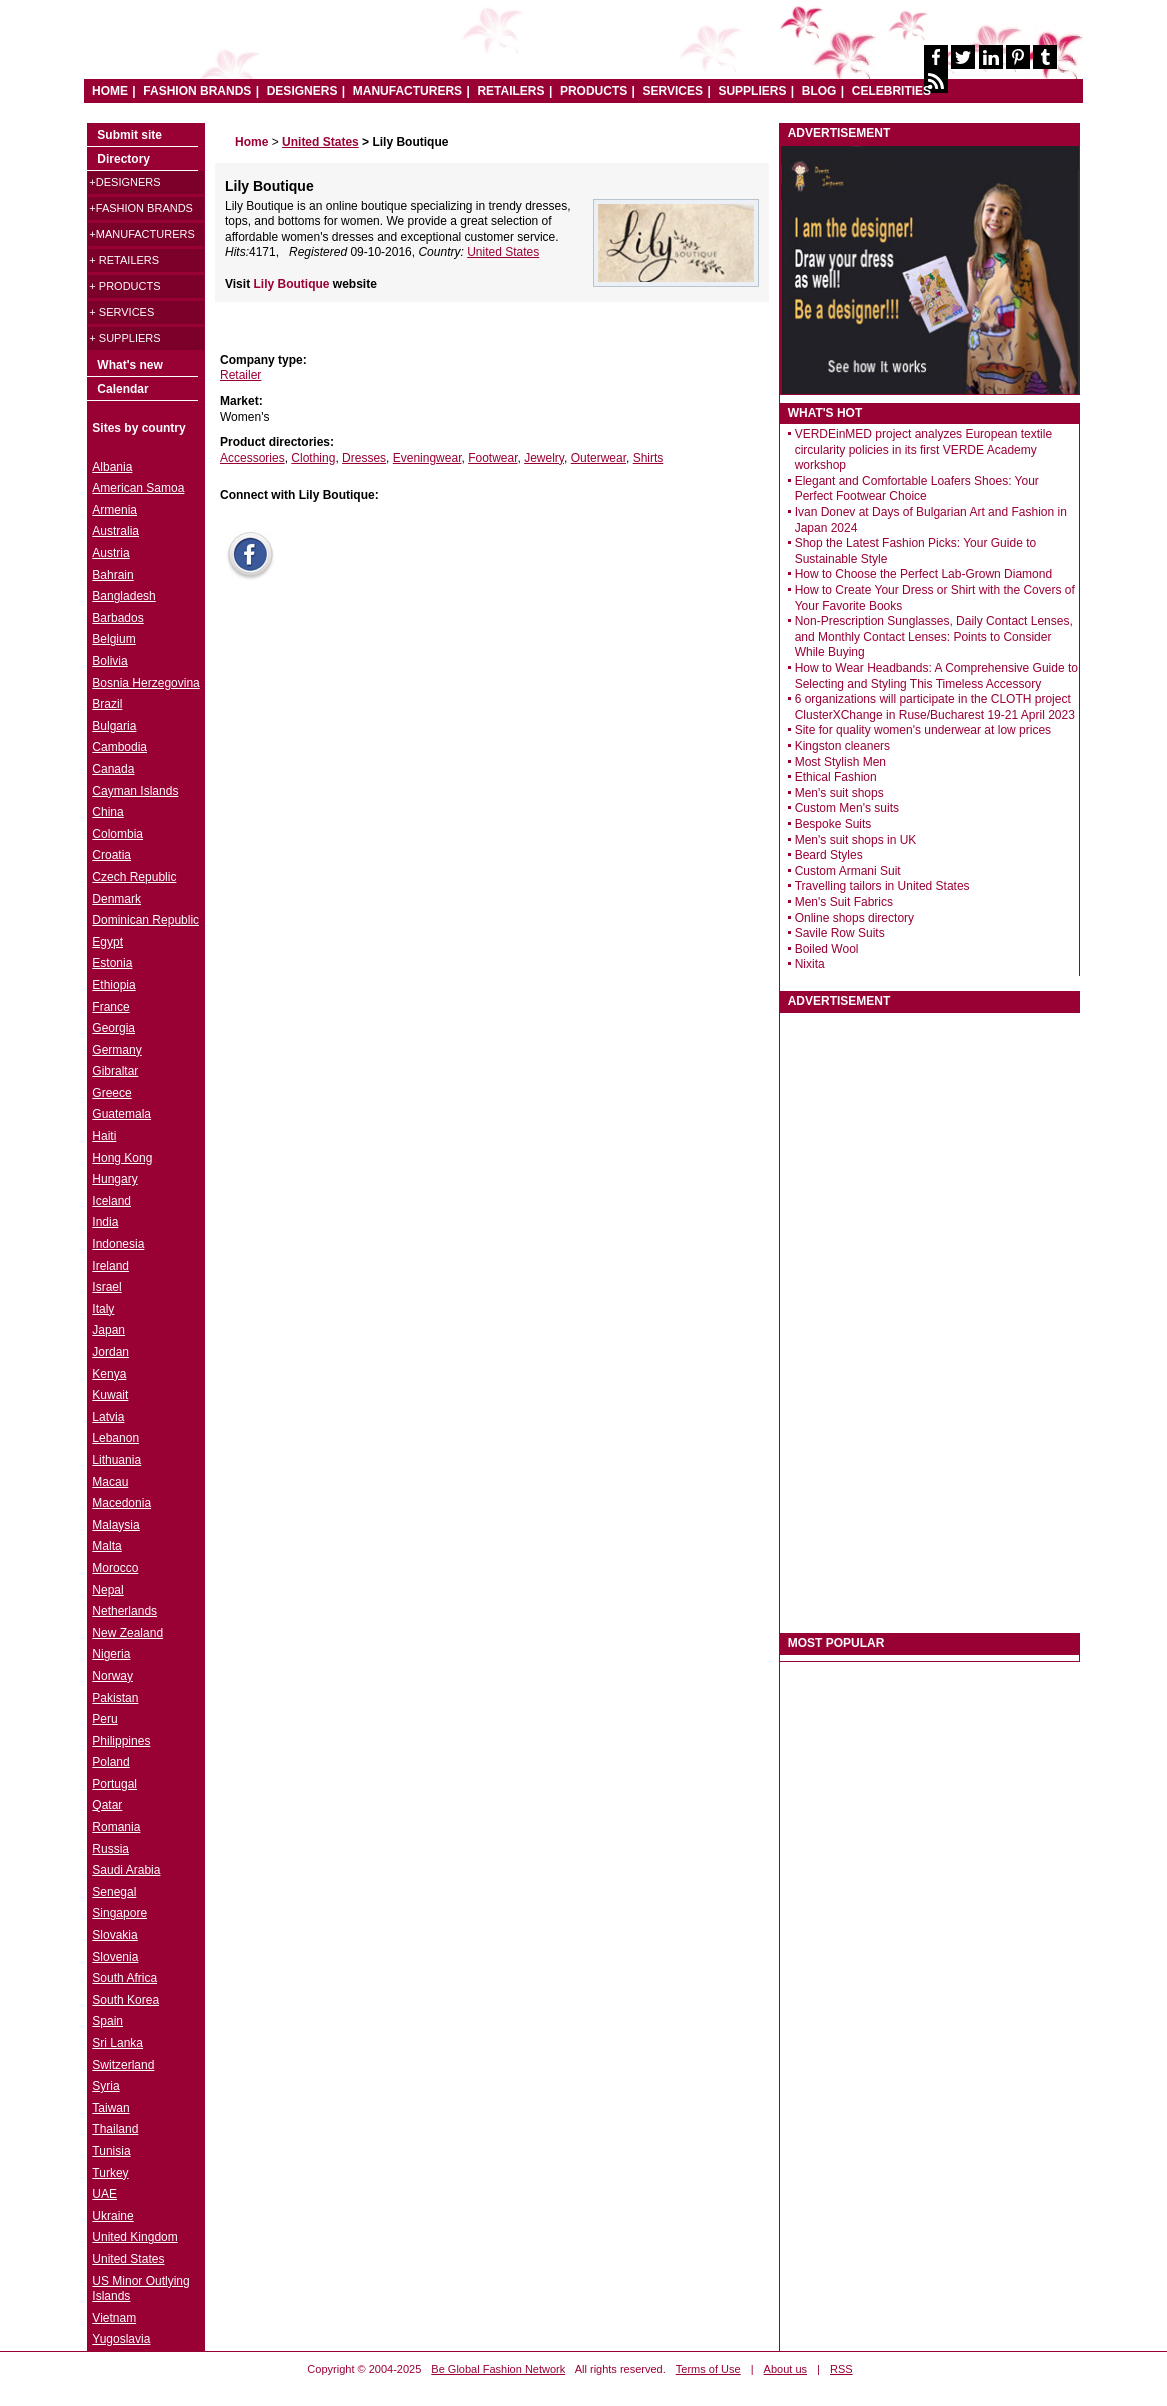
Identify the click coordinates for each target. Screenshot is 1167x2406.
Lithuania (116, 1460)
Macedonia (121, 1503)
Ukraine (112, 2216)
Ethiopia (113, 985)
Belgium (113, 639)
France (110, 1007)
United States (503, 252)
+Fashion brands (141, 208)
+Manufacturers (141, 234)
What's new (130, 365)
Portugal (114, 1784)
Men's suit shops (839, 793)
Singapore (119, 1913)
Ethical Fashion (836, 777)
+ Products (124, 286)
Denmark (116, 899)
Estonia (112, 963)
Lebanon (115, 1438)
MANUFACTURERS (407, 91)
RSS (841, 2369)
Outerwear (598, 458)
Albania (112, 467)
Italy (103, 1309)
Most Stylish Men (840, 762)
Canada (113, 769)
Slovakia (114, 1935)
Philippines (121, 1741)
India (105, 1222)
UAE (104, 2194)
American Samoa (138, 488)
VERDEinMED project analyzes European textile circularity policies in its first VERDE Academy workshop (923, 449)
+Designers (124, 182)
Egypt (107, 942)
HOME (110, 91)
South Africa (124, 1978)
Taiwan (110, 2108)
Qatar (107, 1805)
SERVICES (673, 91)
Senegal (114, 1892)
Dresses (364, 458)
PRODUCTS (593, 91)
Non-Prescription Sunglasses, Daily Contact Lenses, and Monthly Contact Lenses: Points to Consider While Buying (934, 636)
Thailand (115, 2129)
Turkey (110, 2173)
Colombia (117, 834)
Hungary (114, 1179)
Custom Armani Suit (848, 871)
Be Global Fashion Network (498, 2369)
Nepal (107, 1590)
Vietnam (114, 2318)
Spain (107, 2021)
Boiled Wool (827, 949)
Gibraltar (115, 1071)
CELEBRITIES (891, 91)
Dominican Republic (145, 920)
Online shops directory (854, 918)
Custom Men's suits (847, 808)
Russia (110, 1849)
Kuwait (110, 1395)
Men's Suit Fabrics (844, 902)
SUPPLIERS (752, 91)
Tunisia (111, 2151)
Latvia (108, 1417)
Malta (106, 1546)
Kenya (109, 1374)
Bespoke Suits (833, 824)
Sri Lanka (117, 2043)
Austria (110, 553)
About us (785, 2369)
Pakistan (115, 1698)
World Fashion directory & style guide (391, 49)
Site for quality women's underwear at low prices (923, 730)
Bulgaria (114, 726)
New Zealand (127, 1633)
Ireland (110, 1266)
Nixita (810, 964)
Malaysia (115, 1525)
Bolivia (109, 661)
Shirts (648, 458)
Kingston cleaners (842, 746)
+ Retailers (124, 260)
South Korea (125, 2000)
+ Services (121, 312)
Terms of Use (708, 2369)
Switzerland (123, 2065)
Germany (116, 1050)
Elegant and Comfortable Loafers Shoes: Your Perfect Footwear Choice (917, 489)
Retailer (240, 375)
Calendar (122, 389)
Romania (116, 1827)
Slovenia (115, 1957)
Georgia (113, 1028)
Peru (104, 1719)
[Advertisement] (365, 721)
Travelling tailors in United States (882, 886)
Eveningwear (427, 458)
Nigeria (111, 1654)
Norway (112, 1676)
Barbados (117, 618)
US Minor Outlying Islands (140, 2289)
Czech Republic (134, 877)
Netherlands (124, 1611)
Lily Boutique (292, 284)
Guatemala (121, 1114)
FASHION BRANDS (197, 91)
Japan (108, 1330)
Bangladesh (123, 596)
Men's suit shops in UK (856, 840)
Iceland (111, 1201)
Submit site (129, 135)
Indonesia (118, 1244)
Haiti (104, 1136)
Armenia (114, 510)
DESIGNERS (302, 91)
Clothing (313, 458)
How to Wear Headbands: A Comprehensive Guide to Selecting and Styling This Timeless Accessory (936, 676)
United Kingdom (134, 2237)
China (107, 812)
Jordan (110, 1352)
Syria (105, 2086)
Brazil (107, 704)
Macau (110, 1482)
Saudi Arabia (126, 1870)
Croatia (111, 855)
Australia (115, 531)
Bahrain (112, 575)
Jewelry (544, 458)
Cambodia (119, 747)
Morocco (115, 1568)
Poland (110, 1762)
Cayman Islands (135, 791)
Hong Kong (122, 1158)
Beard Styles (829, 855)
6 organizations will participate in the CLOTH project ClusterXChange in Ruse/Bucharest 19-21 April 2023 (935, 707)
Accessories (252, 458)
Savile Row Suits (840, 933)
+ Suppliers (124, 338)
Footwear (492, 458)
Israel (106, 1287)
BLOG (819, 91)
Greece (111, 1093)
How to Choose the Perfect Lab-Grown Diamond (923, 574)
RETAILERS (510, 91)
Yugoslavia (121, 2339)
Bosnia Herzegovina (145, 683)
